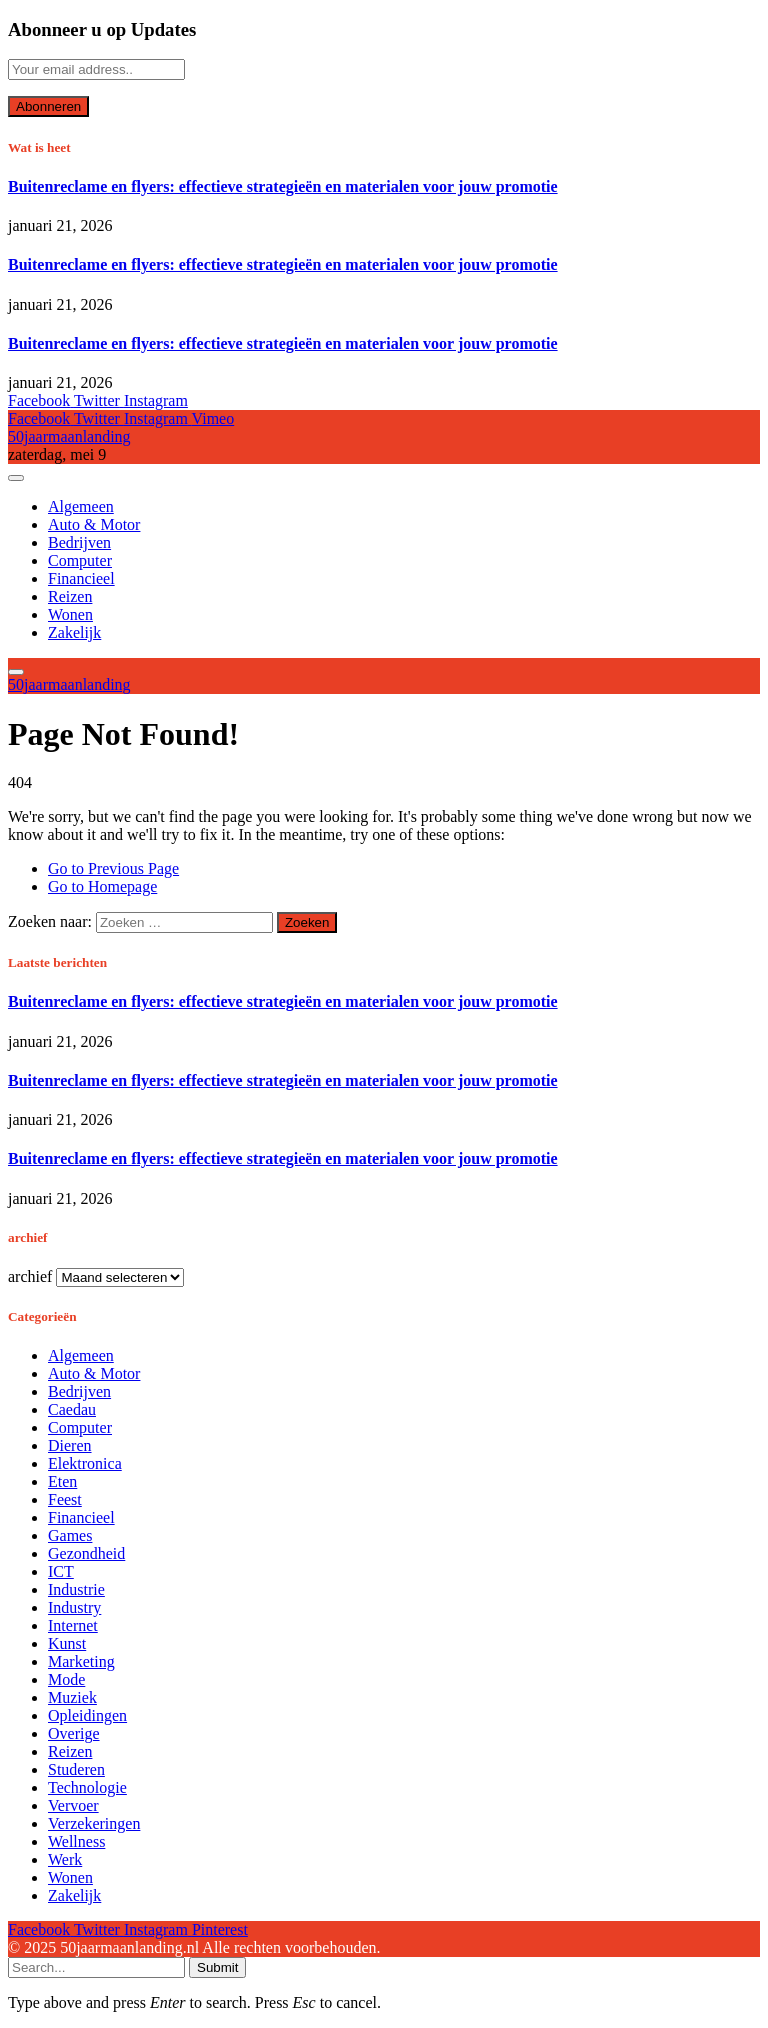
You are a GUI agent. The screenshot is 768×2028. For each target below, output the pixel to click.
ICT (61, 1571)
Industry (74, 1607)
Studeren (76, 1769)
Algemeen (81, 506)
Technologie (87, 1787)
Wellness (76, 1841)
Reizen (70, 596)
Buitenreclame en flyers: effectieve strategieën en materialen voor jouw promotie (283, 186)
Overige (74, 1733)
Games (70, 1535)
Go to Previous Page (113, 868)
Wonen (70, 614)
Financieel (81, 578)
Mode (66, 1679)
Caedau (72, 1409)
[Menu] (16, 478)
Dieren (70, 1445)
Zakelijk (74, 632)
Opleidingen (87, 1715)
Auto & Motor (94, 524)
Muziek (72, 1697)
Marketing (81, 1661)
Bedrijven (79, 542)
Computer (80, 560)
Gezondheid (86, 1553)
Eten (62, 1481)
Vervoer (73, 1805)
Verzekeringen (94, 1823)
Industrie (76, 1589)
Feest (65, 1499)
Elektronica (85, 1463)
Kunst (67, 1643)
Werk (65, 1859)
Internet (73, 1625)
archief (30, 1276)
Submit (217, 1967)
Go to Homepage (102, 886)
